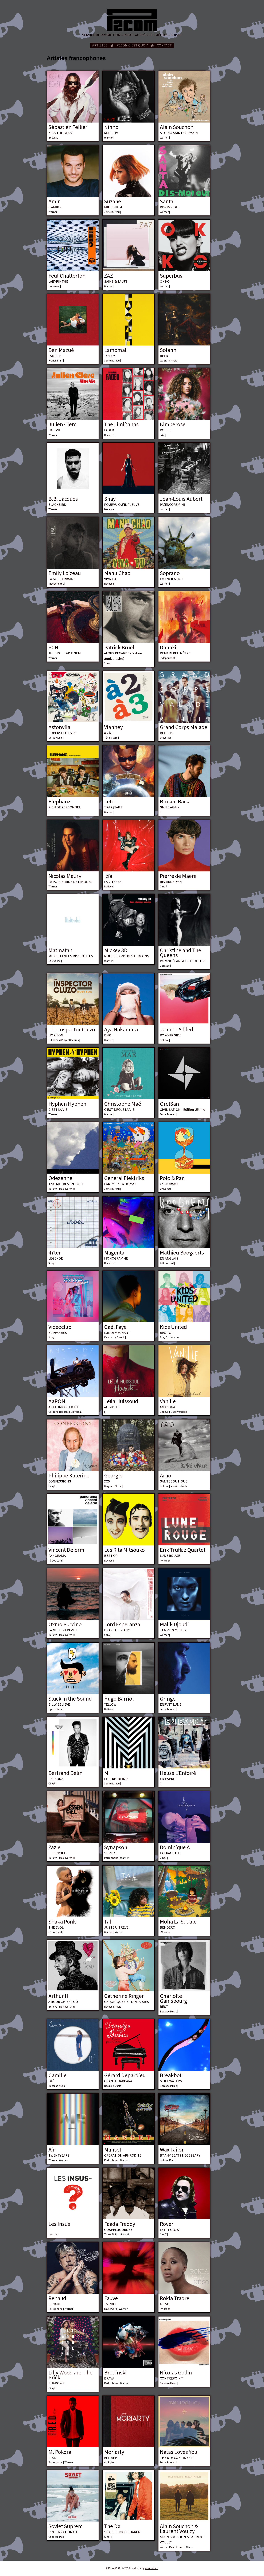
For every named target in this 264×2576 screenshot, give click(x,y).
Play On (164, 1337)
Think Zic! (110, 2234)
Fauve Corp (110, 2309)
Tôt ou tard (55, 1561)
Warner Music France (172, 2547)
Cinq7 (51, 1486)
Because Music (112, 2007)
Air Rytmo (110, 2462)
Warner (108, 1932)
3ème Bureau (167, 2462)
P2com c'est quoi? (132, 45)
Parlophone (111, 1858)
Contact (164, 45)
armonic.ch (151, 2568)
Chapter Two (56, 2537)
